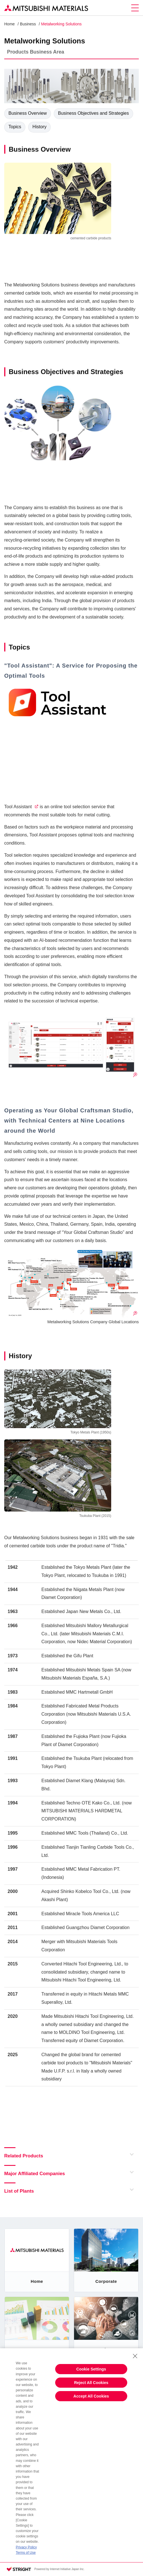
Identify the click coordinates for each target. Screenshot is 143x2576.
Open (130, 2154)
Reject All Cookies (91, 2382)
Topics (14, 126)
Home (9, 24)
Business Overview (27, 113)
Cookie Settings (91, 2369)
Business (28, 24)
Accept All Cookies (91, 2396)
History (39, 126)
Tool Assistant (18, 806)
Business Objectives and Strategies (93, 113)
